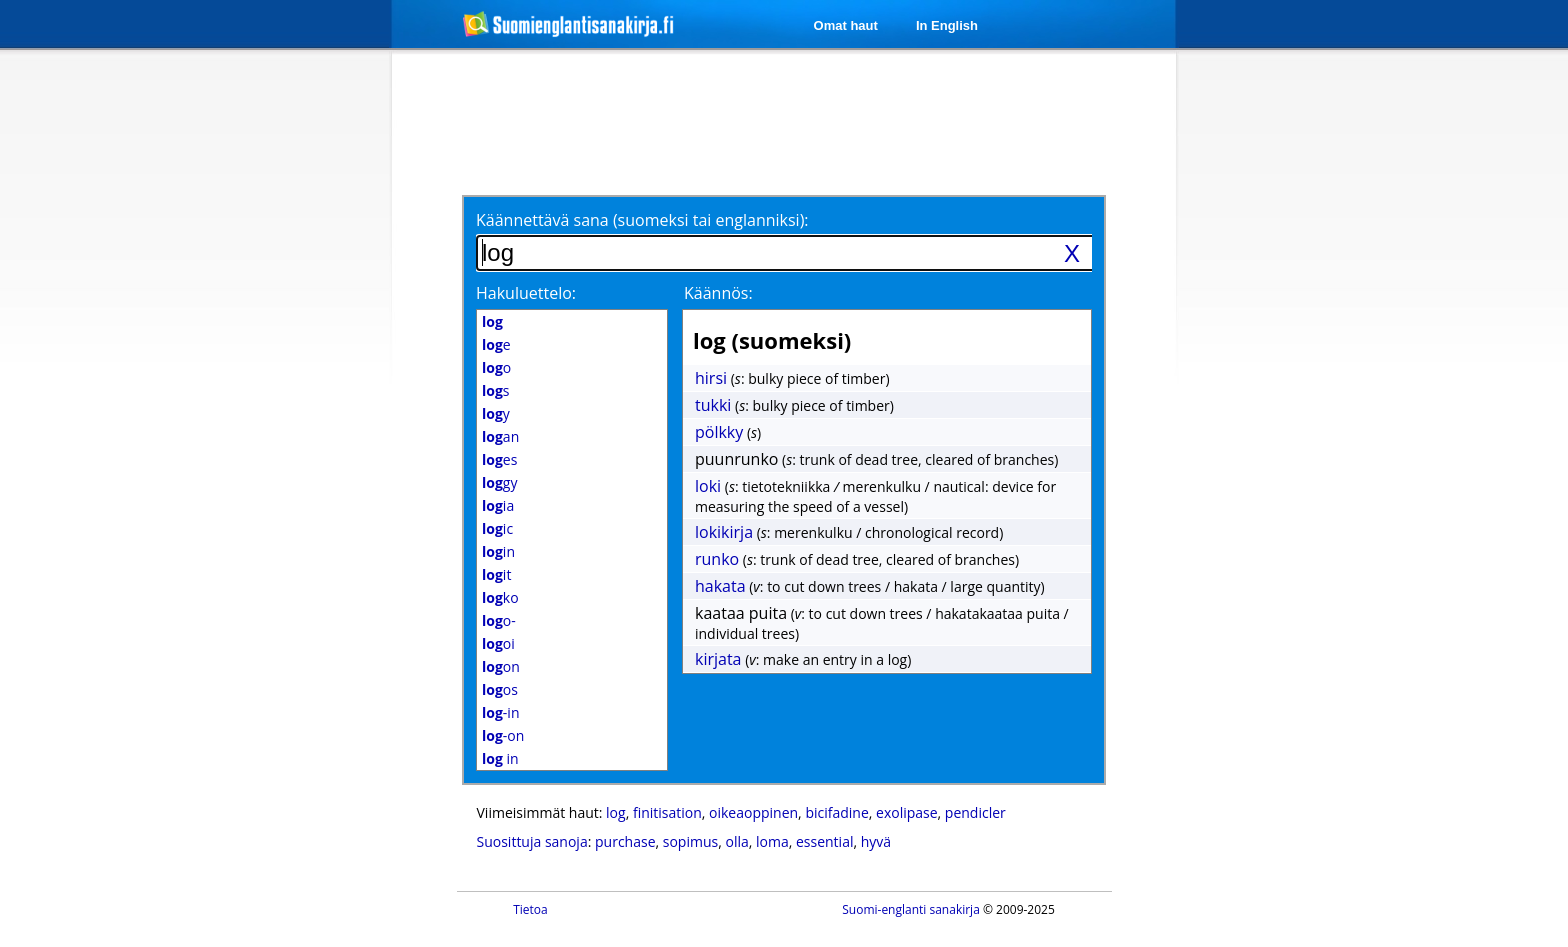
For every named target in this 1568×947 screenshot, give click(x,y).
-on (503, 735)
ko (500, 597)
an (500, 436)
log (616, 812)
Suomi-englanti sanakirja (911, 909)
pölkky (719, 432)
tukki (713, 405)
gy (499, 482)
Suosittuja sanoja (532, 841)
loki (708, 486)
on (501, 666)
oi (498, 643)
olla (736, 841)
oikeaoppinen (753, 812)
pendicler (975, 812)
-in (500, 712)
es (499, 459)
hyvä (876, 841)
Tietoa (530, 909)
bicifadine (836, 812)
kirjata (718, 659)
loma (772, 841)
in (498, 551)
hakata (720, 586)
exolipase (907, 812)
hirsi (711, 378)
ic (497, 528)
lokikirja (724, 532)
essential (825, 841)
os (500, 689)
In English (947, 25)
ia (498, 505)
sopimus (690, 841)
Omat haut (846, 25)
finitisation (667, 812)
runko (717, 559)
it (496, 574)
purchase (625, 841)
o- (499, 620)
